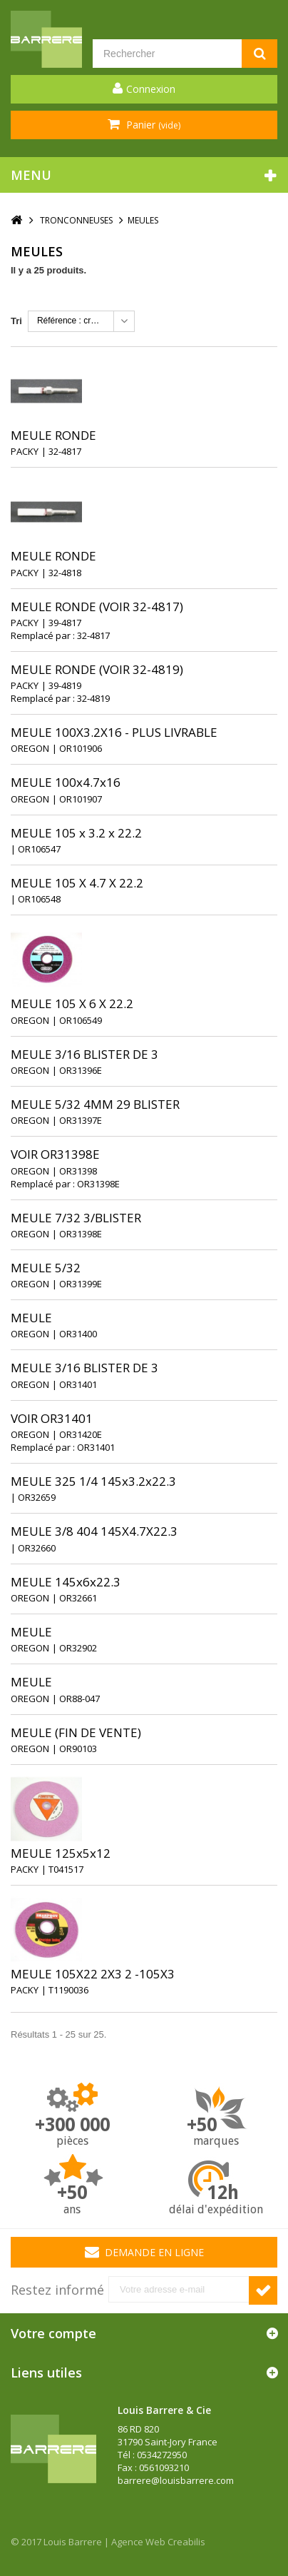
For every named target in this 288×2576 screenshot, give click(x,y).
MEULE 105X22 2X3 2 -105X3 (93, 1974)
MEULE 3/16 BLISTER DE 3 (84, 1054)
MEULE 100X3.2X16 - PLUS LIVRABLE (114, 732)
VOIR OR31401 (52, 1418)
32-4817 (93, 635)
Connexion (150, 89)
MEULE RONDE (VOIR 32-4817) (97, 606)
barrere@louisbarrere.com (176, 2480)
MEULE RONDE (53, 435)
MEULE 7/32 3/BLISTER (76, 1217)
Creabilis (186, 2541)
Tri (16, 321)
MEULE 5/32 (46, 1267)
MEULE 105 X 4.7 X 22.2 (77, 883)
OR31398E (98, 1183)
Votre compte (53, 2333)
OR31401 (96, 1447)
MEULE (31, 1317)
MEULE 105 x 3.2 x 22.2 (76, 833)
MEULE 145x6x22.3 (65, 1582)
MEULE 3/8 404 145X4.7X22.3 (94, 1531)
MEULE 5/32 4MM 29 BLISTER (95, 1104)
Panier (151, 124)
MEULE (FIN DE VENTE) (76, 1732)
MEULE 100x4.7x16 (65, 782)
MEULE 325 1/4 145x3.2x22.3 (93, 1481)
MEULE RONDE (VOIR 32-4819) (97, 669)
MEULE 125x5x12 (60, 1853)
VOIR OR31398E (55, 1154)
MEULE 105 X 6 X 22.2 (72, 1003)
